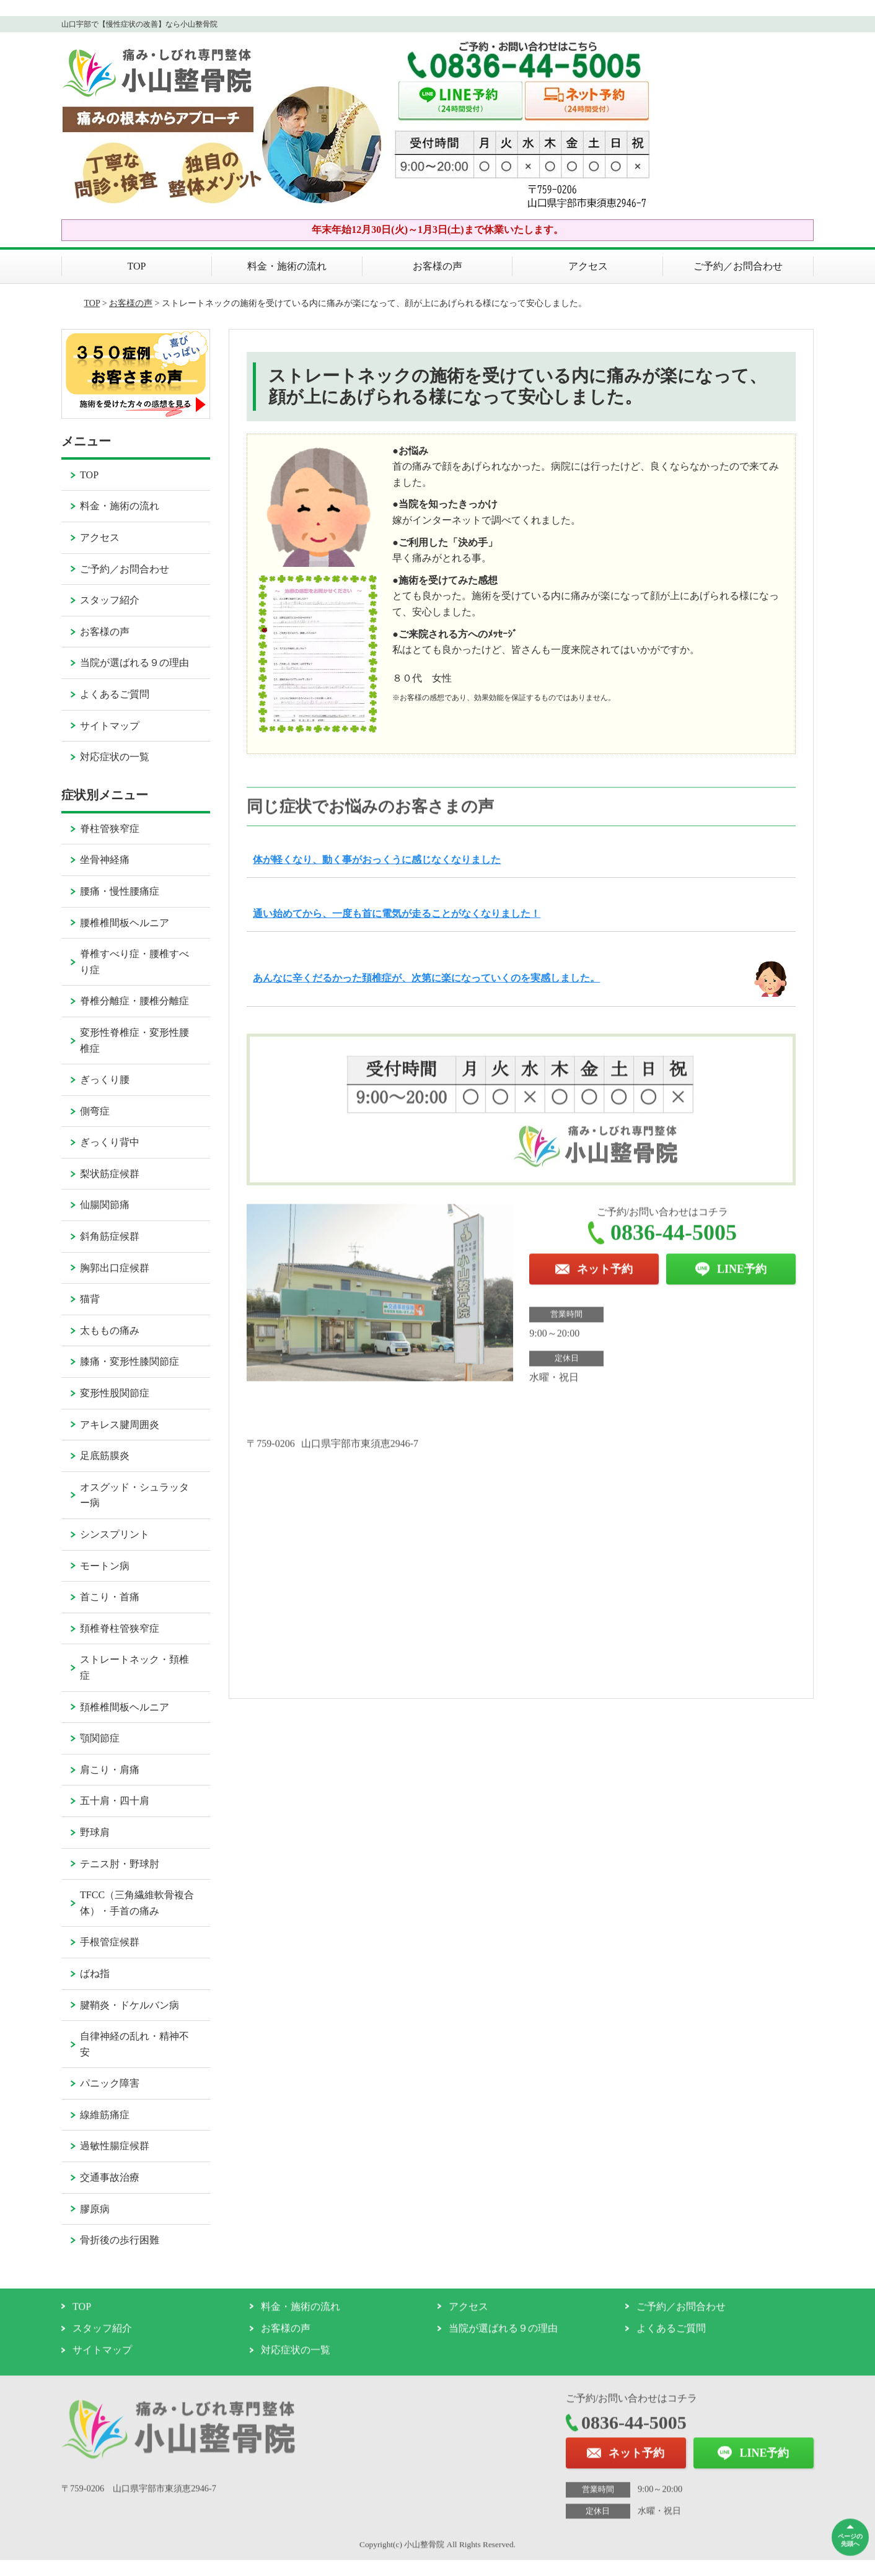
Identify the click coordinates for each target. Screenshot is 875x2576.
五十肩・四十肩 (114, 1800)
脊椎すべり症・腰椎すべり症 (134, 961)
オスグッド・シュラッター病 (134, 1495)
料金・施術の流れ (287, 266)
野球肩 (95, 1832)
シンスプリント (114, 1534)
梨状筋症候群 (109, 1173)
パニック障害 (109, 2083)
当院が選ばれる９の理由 (134, 662)
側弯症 (95, 1111)
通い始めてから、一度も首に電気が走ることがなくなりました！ (396, 913)
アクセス (588, 266)
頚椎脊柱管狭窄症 (119, 1628)
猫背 (90, 1299)
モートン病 (105, 1566)
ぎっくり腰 (105, 1079)
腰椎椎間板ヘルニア (124, 923)
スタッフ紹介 (109, 600)
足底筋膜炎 (105, 1455)
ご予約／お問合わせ (738, 266)
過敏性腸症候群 (114, 2145)
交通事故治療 (109, 2177)
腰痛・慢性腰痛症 (119, 891)
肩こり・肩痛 (109, 1769)
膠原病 (95, 2209)
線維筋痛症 (105, 2114)
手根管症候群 (109, 1942)
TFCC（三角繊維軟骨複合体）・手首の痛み (137, 1903)
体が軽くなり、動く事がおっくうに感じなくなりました (377, 859)
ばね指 (95, 1973)
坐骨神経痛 (105, 859)
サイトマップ (109, 726)
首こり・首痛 (109, 1597)
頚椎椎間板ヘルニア (124, 1707)
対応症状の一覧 (114, 756)
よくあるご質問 (114, 694)
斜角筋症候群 (109, 1236)
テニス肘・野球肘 (119, 1864)
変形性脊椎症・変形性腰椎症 (134, 1040)
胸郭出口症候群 (114, 1268)
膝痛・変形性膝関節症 (129, 1361)
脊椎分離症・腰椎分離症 (134, 1001)
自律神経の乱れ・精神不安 (134, 2044)
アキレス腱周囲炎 (119, 1424)
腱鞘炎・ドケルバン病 (129, 2005)
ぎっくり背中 (109, 1142)
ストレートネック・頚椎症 (134, 1667)
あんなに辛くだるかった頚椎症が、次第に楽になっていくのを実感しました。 (426, 978)
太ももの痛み (109, 1330)
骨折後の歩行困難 (119, 2240)
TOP (137, 266)
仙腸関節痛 (105, 1204)
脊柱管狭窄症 (109, 828)
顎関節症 (100, 1738)
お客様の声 (437, 266)
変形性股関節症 (114, 1393)
